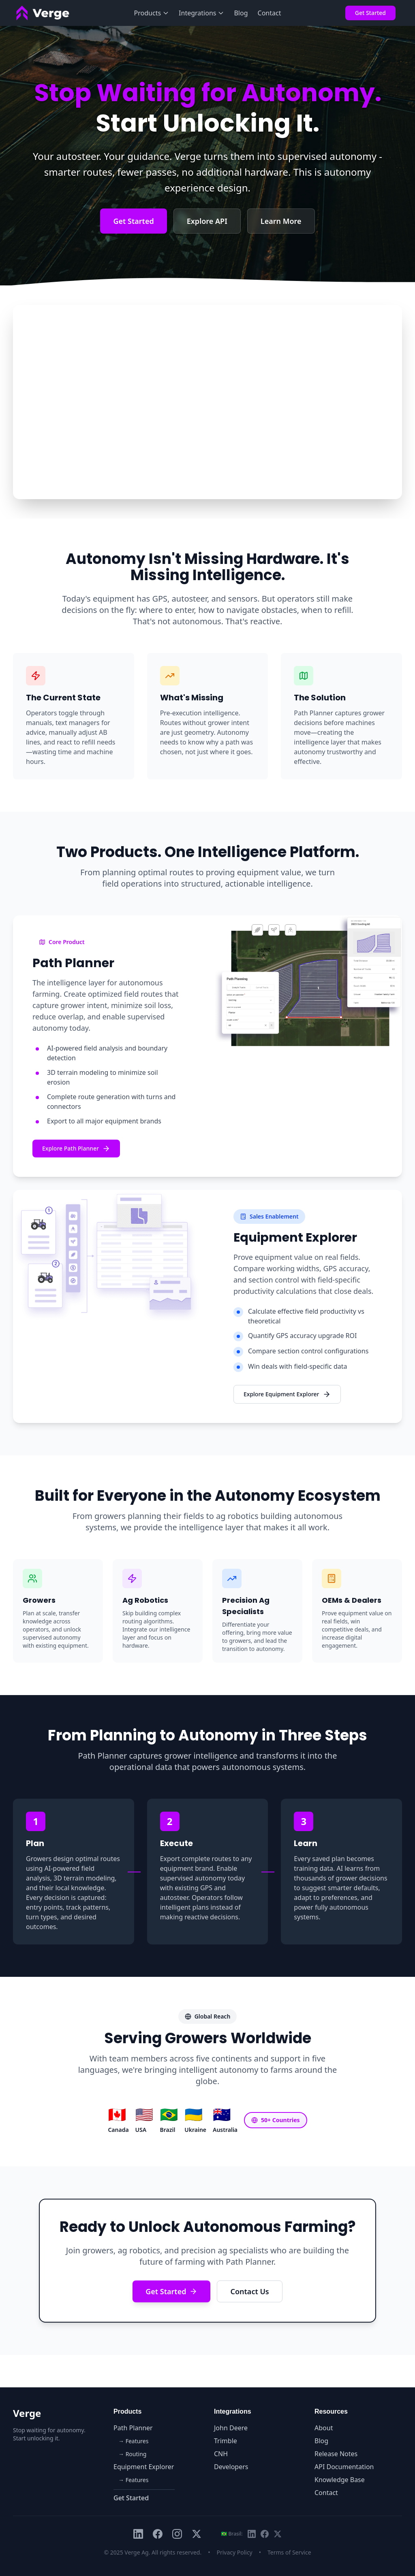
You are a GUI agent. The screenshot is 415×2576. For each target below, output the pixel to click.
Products (151, 13)
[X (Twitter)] (196, 2534)
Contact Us (249, 2291)
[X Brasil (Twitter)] (278, 2534)
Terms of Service (289, 2552)
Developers (231, 2466)
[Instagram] (177, 2534)
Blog (241, 13)
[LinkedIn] (138, 2534)
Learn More (281, 221)
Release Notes (335, 2453)
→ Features (133, 2441)
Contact (269, 13)
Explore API (207, 221)
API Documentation (344, 2466)
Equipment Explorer (143, 2466)
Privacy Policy (234, 2552)
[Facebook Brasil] (265, 2534)
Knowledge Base (339, 2479)
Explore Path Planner (76, 1148)
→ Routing (132, 2454)
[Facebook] (158, 2534)
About (323, 2427)
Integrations (201, 13)
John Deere (231, 2427)
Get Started (370, 13)
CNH (221, 2453)
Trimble (225, 2440)
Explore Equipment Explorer (287, 1394)
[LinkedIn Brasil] (252, 2534)
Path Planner (133, 2427)
